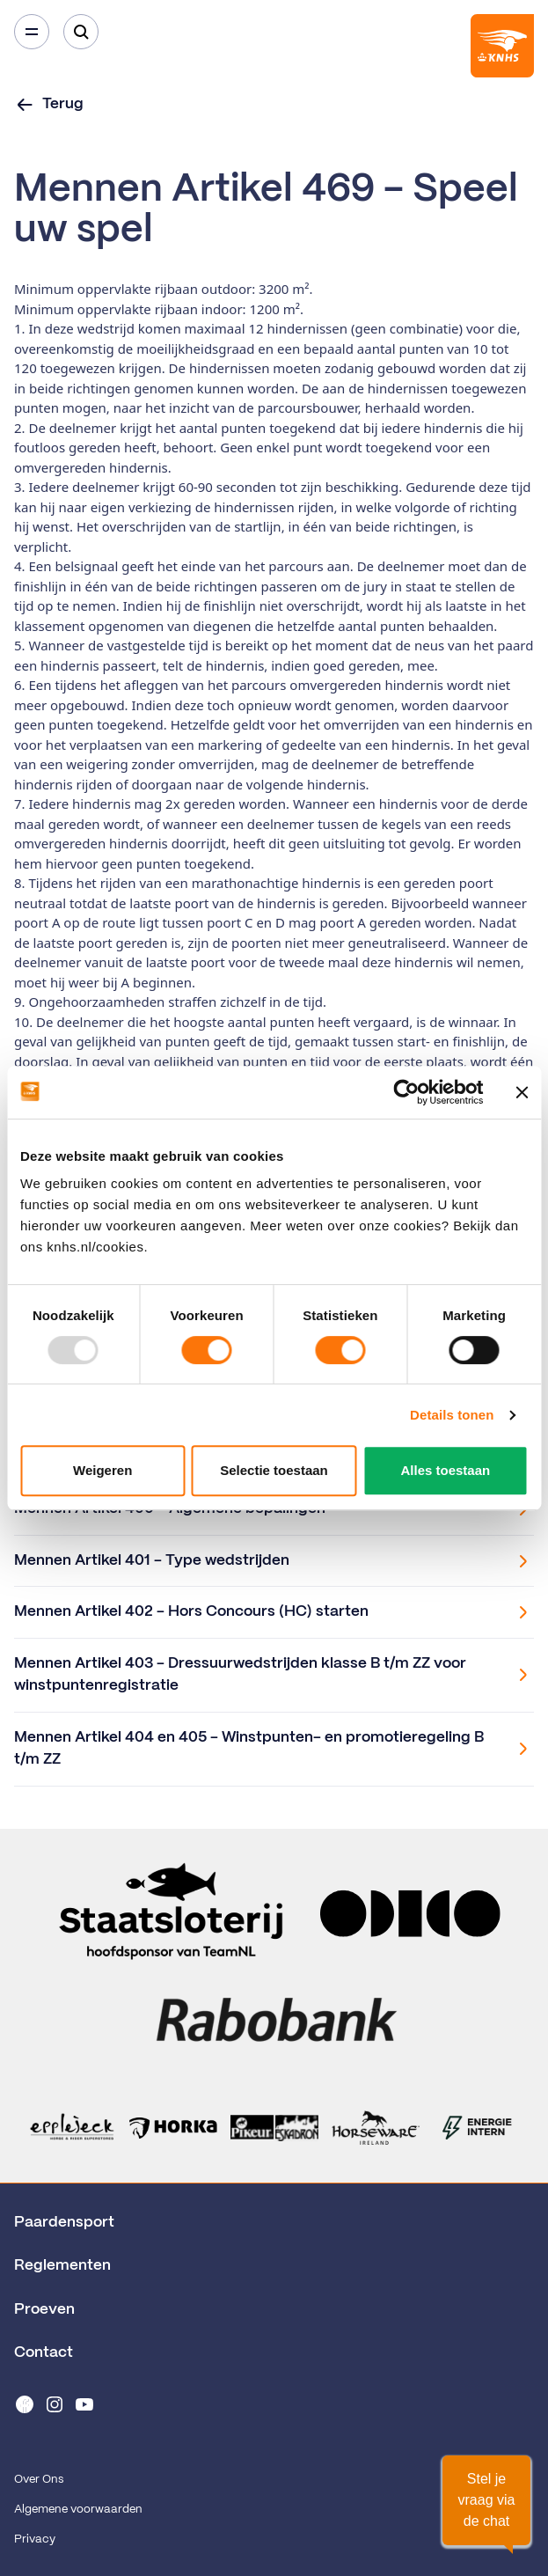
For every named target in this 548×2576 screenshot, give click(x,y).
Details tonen (451, 1414)
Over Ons (38, 2479)
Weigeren (102, 1470)
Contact (43, 2352)
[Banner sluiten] (521, 1092)
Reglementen (62, 2265)
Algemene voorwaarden (78, 2509)
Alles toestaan (445, 1470)
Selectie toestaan (274, 1470)
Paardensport (64, 2222)
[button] (486, 2500)
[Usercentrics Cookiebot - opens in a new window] (406, 1092)
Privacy (34, 2539)
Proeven (44, 2309)
